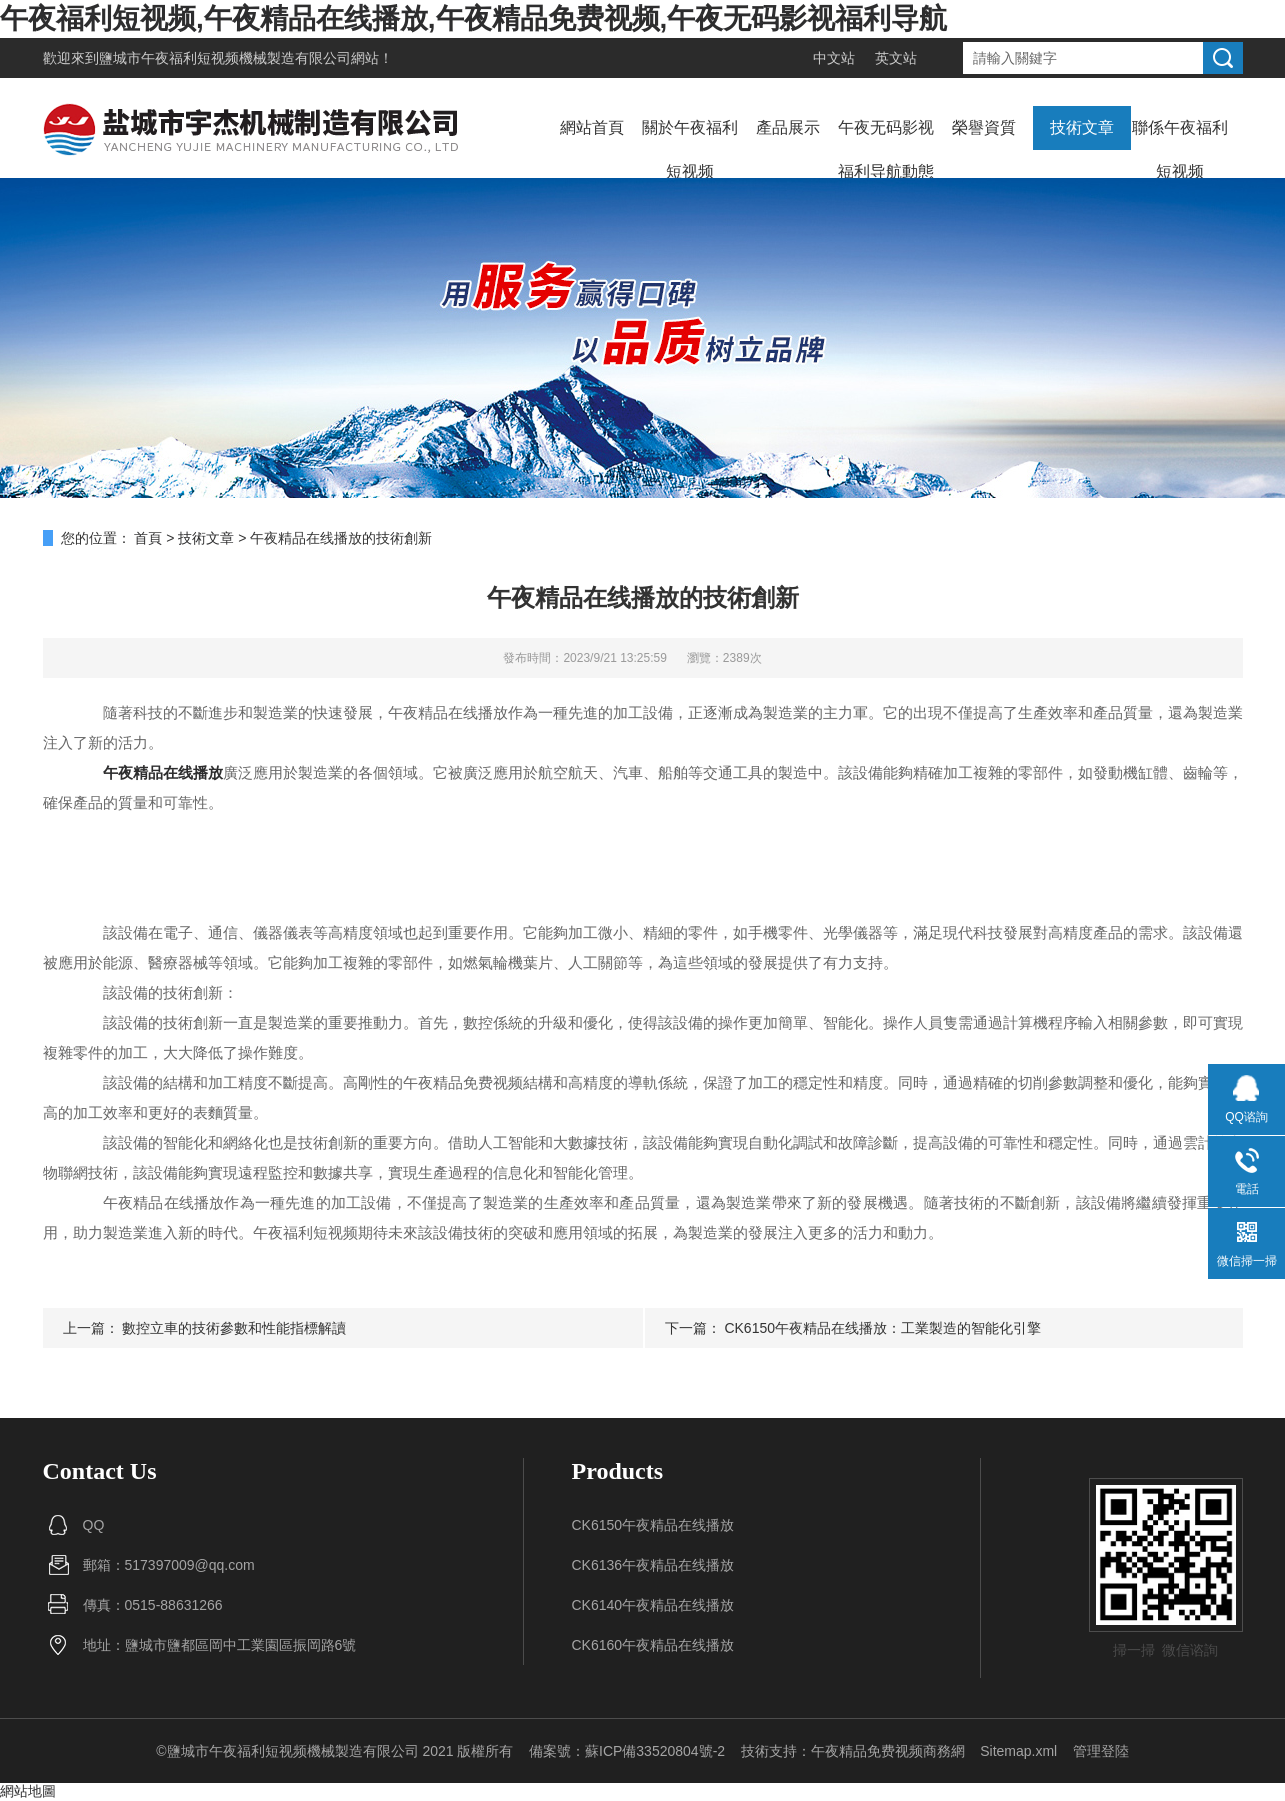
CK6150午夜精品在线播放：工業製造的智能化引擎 (882, 1328)
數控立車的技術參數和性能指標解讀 (234, 1328)
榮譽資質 (984, 127)
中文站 (834, 58)
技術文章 (1082, 127)
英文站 (896, 58)
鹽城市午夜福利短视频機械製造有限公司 (225, 58)
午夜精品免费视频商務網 (888, 1751)
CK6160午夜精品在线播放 (653, 1645)
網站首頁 (592, 127)
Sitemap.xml (1018, 1751)
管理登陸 (1101, 1751)
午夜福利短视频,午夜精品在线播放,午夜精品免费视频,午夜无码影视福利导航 (473, 18)
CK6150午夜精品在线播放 (653, 1525)
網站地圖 (28, 1791)
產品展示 (788, 127)
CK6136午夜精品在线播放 (653, 1565)
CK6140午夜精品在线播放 (653, 1605)
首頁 (148, 538)
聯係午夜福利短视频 (1180, 149)
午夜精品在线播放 (163, 772)
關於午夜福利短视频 (690, 149)
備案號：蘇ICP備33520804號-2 (627, 1751)
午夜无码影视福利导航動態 (886, 149)
